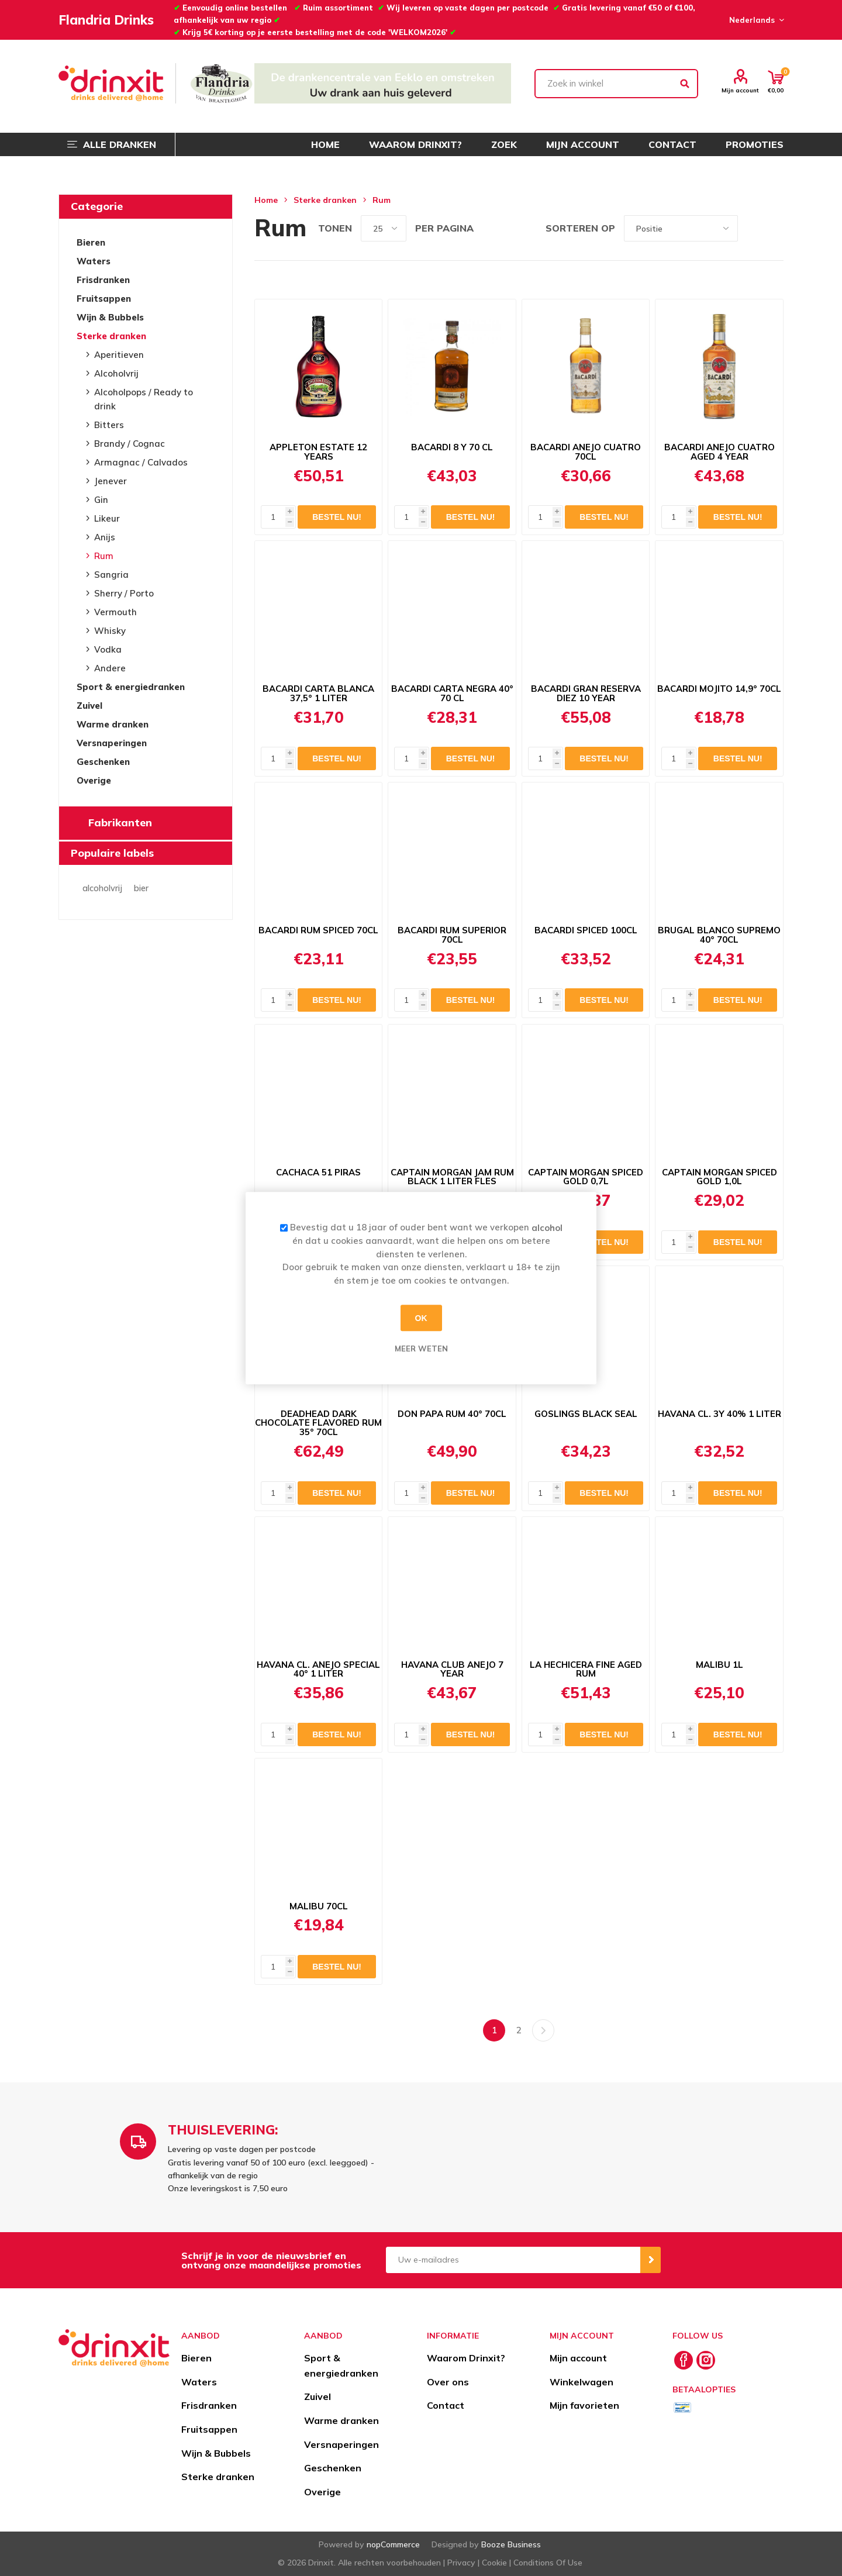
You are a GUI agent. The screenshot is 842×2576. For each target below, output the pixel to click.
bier (141, 888)
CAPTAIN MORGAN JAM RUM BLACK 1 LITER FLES (452, 1177)
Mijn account (740, 90)
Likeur (107, 518)
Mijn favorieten (584, 2405)
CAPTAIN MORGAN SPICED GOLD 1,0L (719, 1177)
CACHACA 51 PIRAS (318, 1172)
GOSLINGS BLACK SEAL (585, 1414)
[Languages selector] (755, 20)
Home (266, 200)
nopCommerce (393, 2544)
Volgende (543, 2030)
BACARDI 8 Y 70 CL (452, 447)
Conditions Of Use (547, 2562)
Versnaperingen (112, 743)
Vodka (108, 649)
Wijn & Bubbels (110, 317)
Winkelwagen (581, 2382)
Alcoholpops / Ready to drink (143, 399)
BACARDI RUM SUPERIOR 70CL (452, 935)
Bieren (91, 242)
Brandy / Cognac (129, 443)
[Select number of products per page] (383, 228)
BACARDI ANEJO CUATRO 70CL (585, 452)
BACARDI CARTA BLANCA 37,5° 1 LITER (318, 693)
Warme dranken (113, 724)
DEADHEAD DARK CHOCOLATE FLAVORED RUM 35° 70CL (318, 1423)
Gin (101, 499)
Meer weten (421, 1348)
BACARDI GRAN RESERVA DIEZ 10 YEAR (586, 693)
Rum (103, 555)
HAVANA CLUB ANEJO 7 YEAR (452, 1669)
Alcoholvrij (116, 373)
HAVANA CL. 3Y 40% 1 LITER (719, 1414)
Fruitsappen (104, 298)
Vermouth (115, 612)
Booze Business (511, 2544)
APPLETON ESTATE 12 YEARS (318, 452)
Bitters (109, 424)
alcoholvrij (102, 888)
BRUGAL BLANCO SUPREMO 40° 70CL (719, 935)
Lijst (775, 228)
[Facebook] (683, 2360)
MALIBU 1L (719, 1665)
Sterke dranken (111, 336)
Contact (445, 2405)
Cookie (494, 2562)
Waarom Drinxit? (466, 2358)
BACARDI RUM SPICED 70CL (318, 930)
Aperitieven (119, 354)
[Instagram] (705, 2360)
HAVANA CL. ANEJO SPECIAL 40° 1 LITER (318, 1669)
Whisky (110, 630)
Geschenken (103, 761)
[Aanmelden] (513, 2260)
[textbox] (616, 83)
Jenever (110, 481)
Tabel (752, 228)
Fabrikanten (120, 822)
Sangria (111, 574)
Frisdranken (103, 279)
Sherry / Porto (124, 593)
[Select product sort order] (681, 228)
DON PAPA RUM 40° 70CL (452, 1414)
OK (421, 1318)
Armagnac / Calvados (141, 462)
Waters (94, 261)
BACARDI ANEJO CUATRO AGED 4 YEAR (719, 452)
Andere (110, 668)
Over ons (448, 2382)
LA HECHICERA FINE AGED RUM (586, 1669)
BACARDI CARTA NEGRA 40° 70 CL (452, 693)
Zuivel (89, 705)
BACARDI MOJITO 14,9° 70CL (719, 689)
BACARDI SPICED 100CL (585, 930)
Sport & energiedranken (131, 686)
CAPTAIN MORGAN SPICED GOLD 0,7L (585, 1177)
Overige (94, 780)
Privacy (461, 2562)
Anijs (104, 537)
